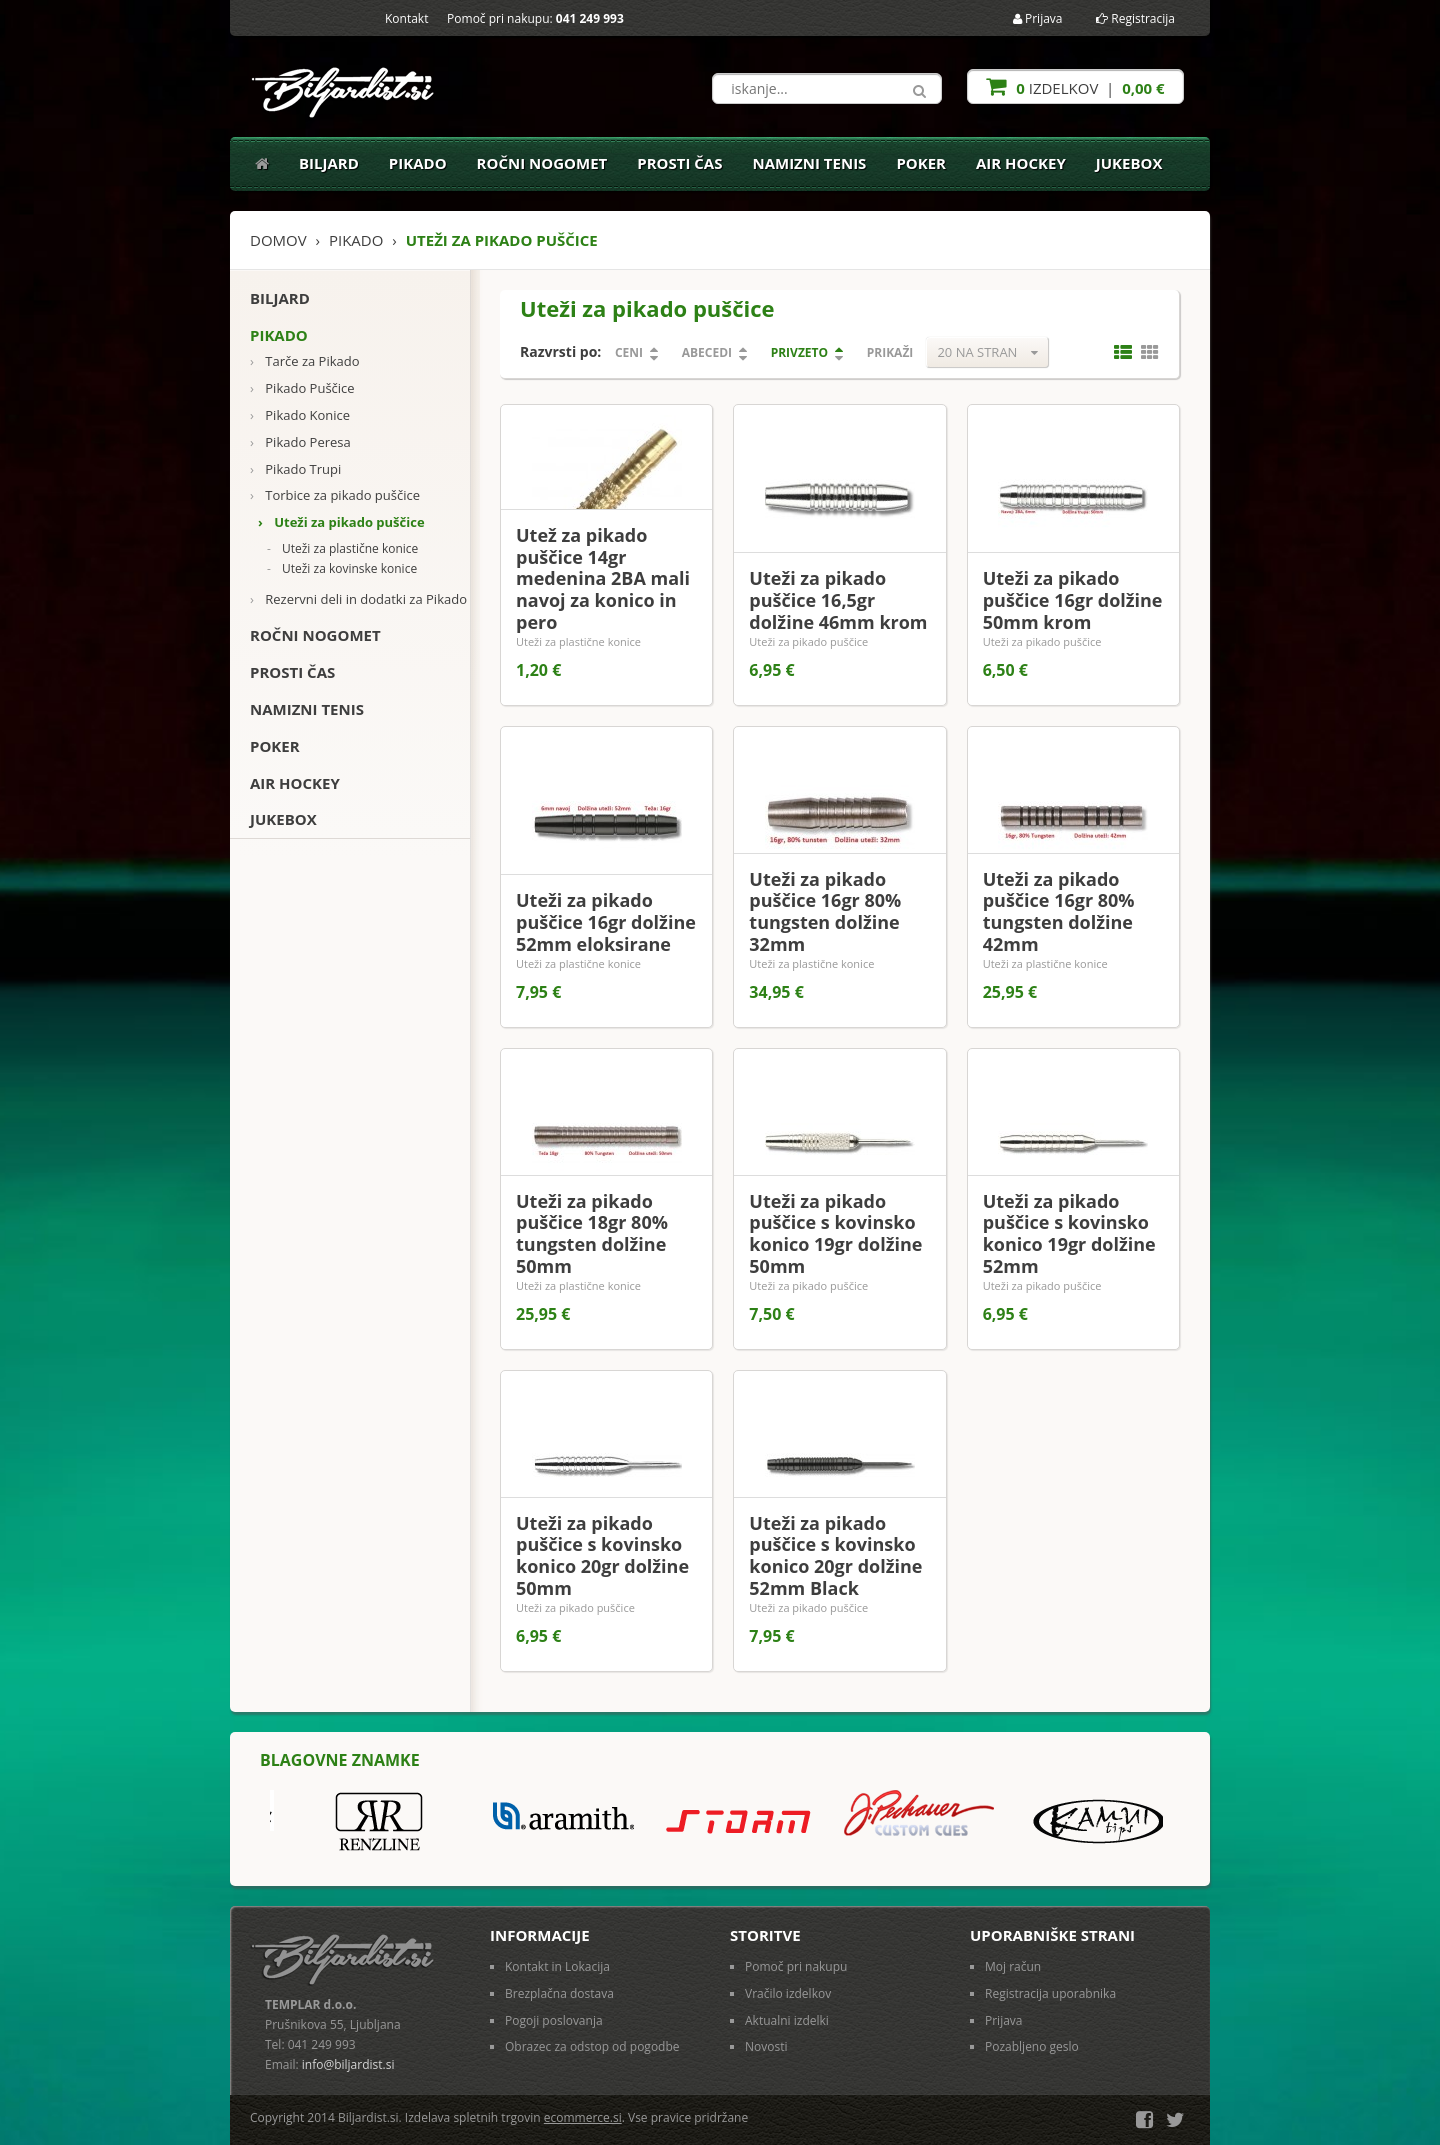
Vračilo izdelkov (788, 1993)
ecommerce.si (583, 2117)
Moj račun (1013, 1966)
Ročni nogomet (542, 163)
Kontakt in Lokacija (557, 1966)
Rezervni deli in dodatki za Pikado (358, 599)
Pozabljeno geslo (1032, 2046)
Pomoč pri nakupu (796, 1966)
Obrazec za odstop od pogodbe (592, 2046)
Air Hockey (1021, 163)
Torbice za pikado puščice (335, 495)
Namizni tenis (809, 163)
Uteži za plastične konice (342, 549)
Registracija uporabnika (1050, 1993)
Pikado (418, 163)
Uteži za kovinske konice (342, 569)
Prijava (1038, 18)
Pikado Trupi (295, 469)
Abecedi (707, 352)
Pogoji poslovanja (554, 2020)
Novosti (766, 2046)
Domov (278, 240)
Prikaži (890, 352)
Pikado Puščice (302, 388)
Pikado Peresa (300, 442)
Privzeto (799, 352)
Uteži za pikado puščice (341, 522)
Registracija (1135, 18)
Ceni (629, 352)
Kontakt (406, 18)
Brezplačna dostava (559, 1993)
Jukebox (1129, 163)
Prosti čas (679, 163)
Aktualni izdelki (787, 2020)
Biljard (329, 163)
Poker (921, 163)
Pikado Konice (300, 415)
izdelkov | (1075, 86)
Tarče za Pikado (305, 361)
